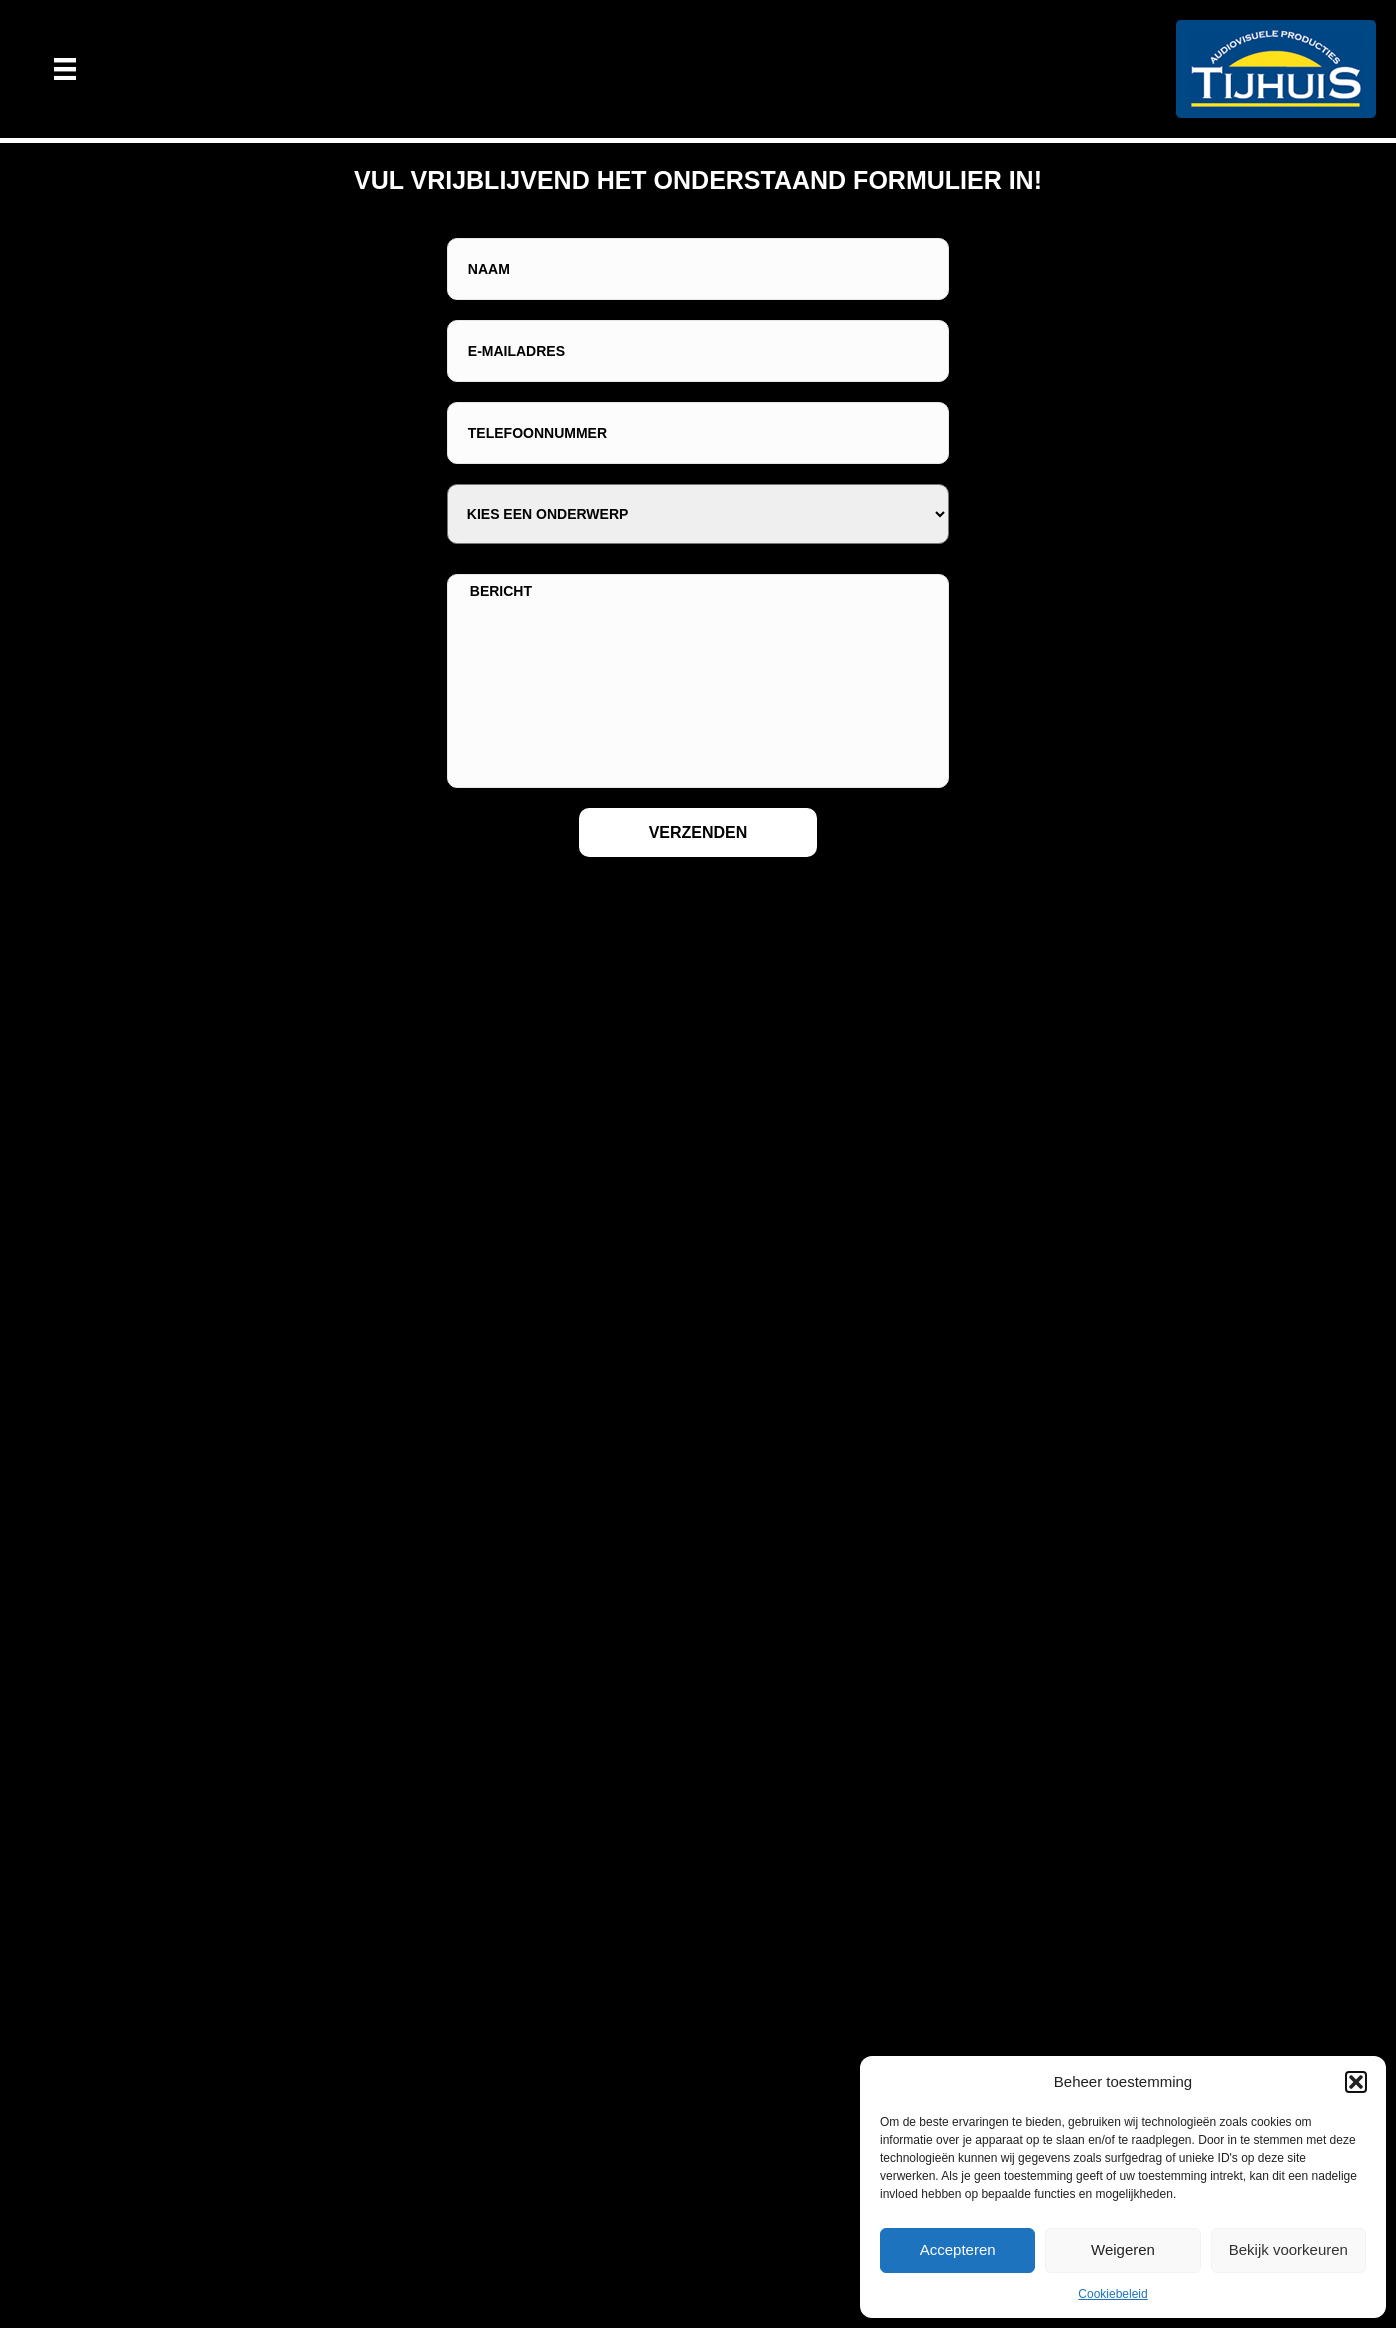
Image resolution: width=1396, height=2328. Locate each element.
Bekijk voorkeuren (1288, 2249)
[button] (1356, 2082)
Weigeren (1123, 2249)
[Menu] (65, 69)
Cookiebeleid (1112, 2294)
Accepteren (958, 2249)
